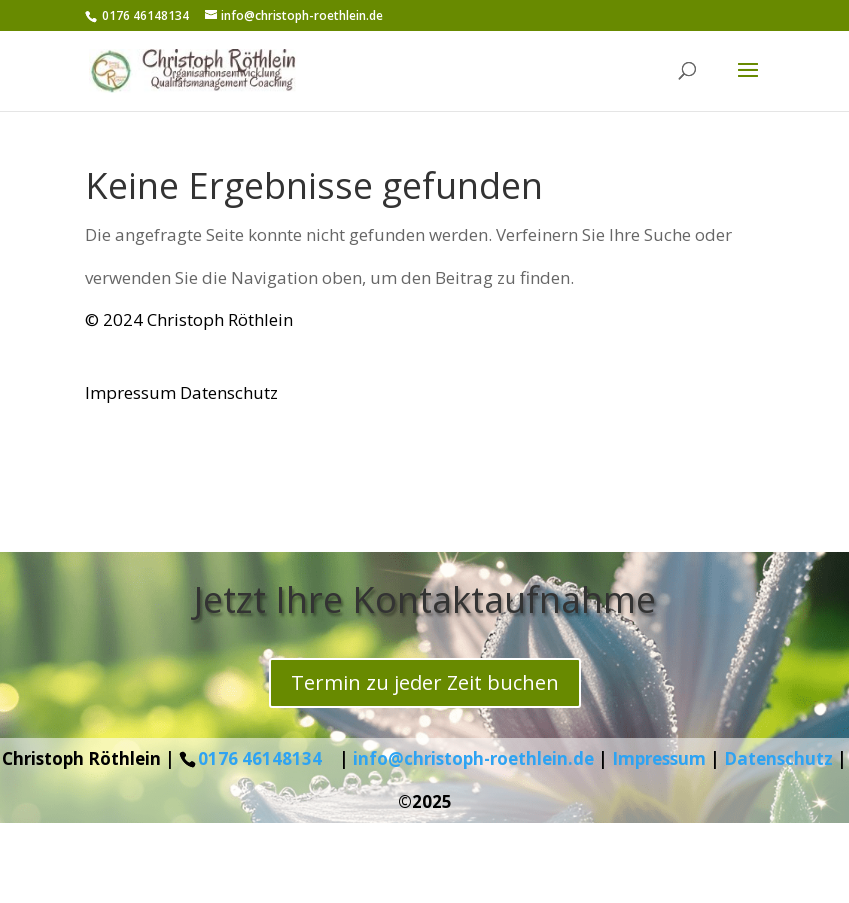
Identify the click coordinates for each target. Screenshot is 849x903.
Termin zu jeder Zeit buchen (425, 682)
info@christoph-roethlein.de (473, 758)
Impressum (130, 392)
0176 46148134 (260, 758)
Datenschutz (229, 392)
